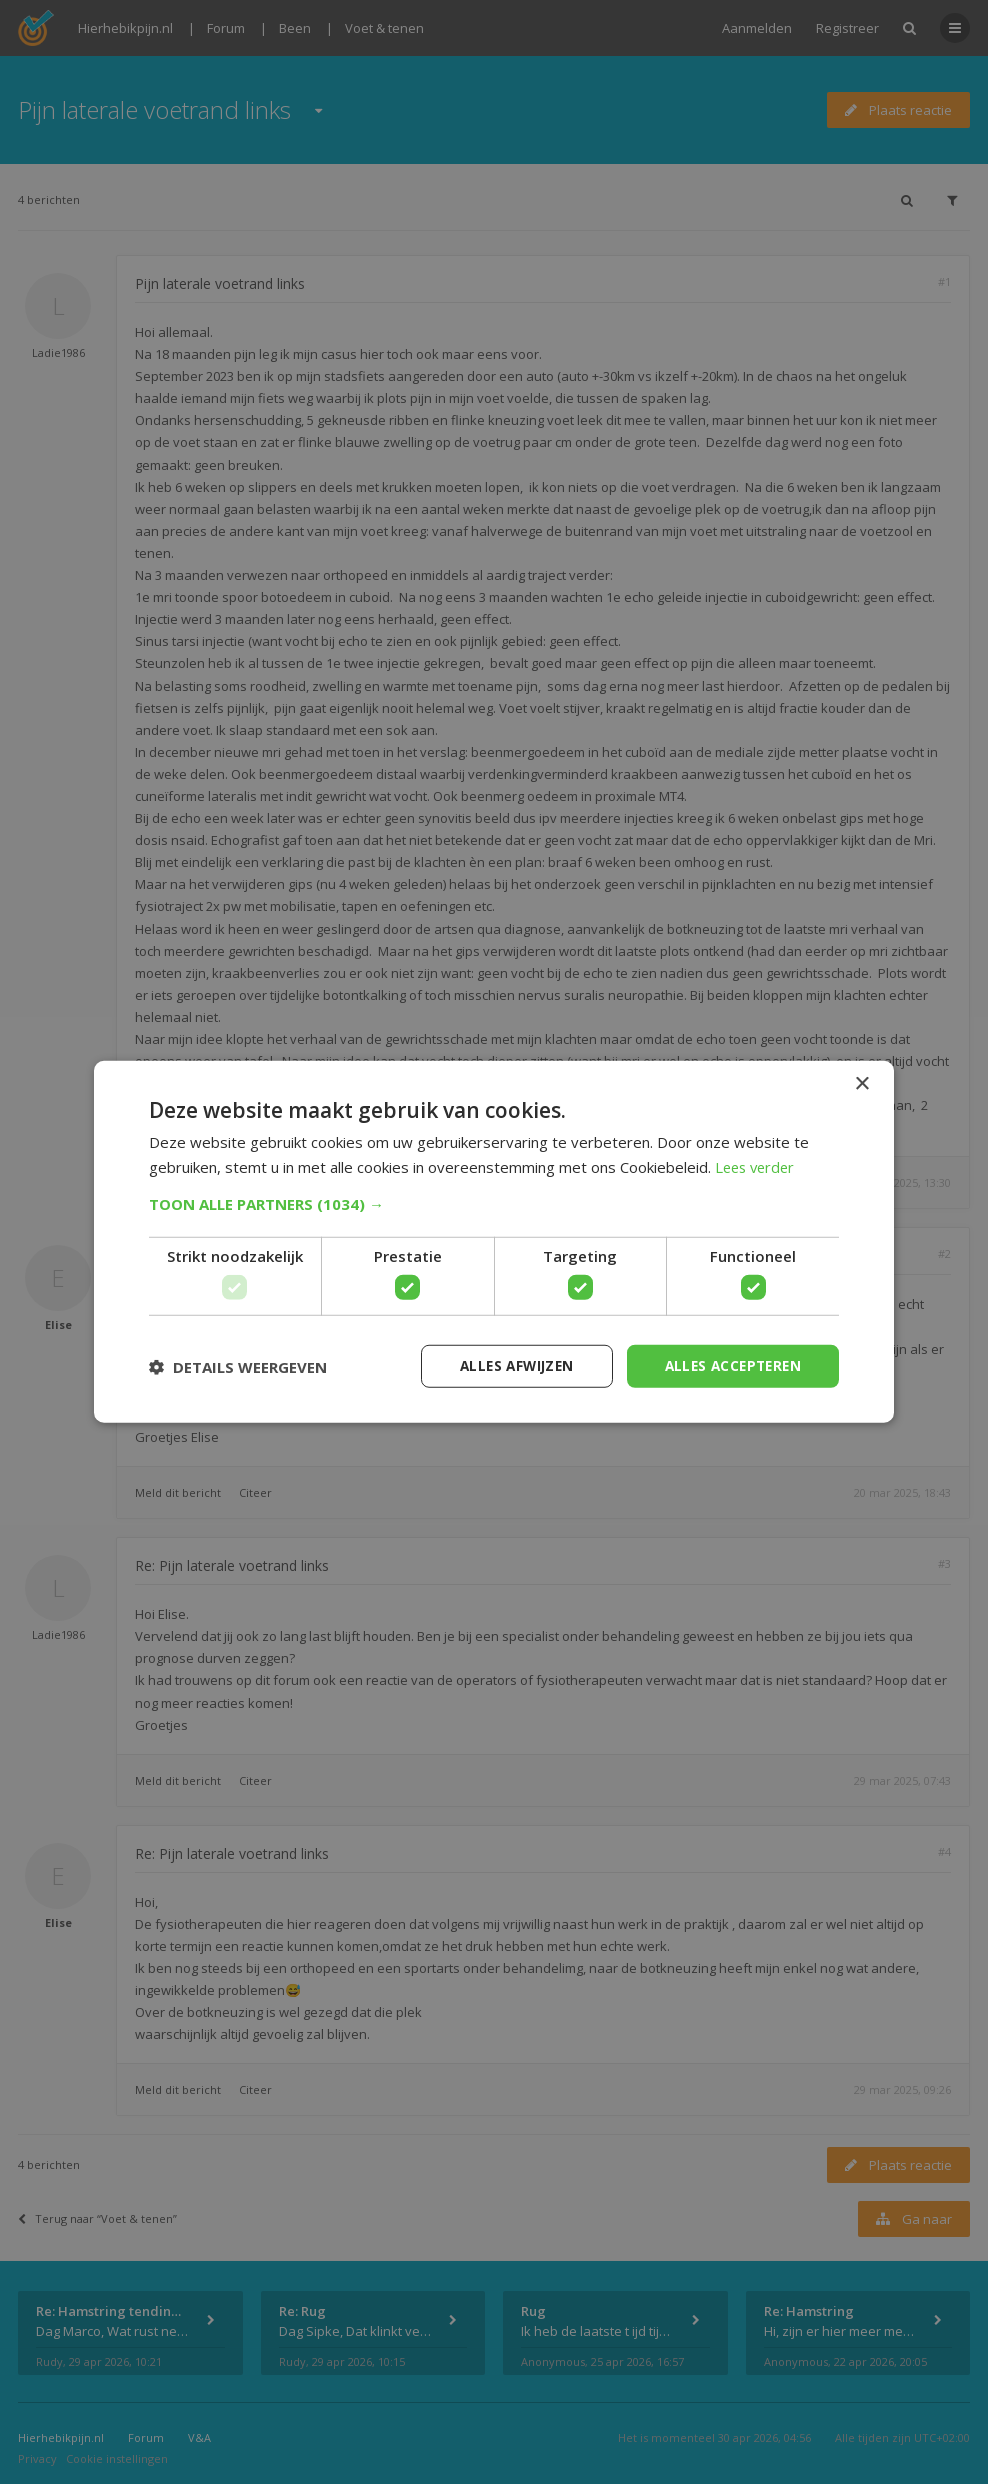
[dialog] (494, 1242)
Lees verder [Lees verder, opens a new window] (757, 1166)
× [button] (861, 1083)
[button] (494, 1203)
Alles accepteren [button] (729, 1365)
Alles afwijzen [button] (507, 1365)
